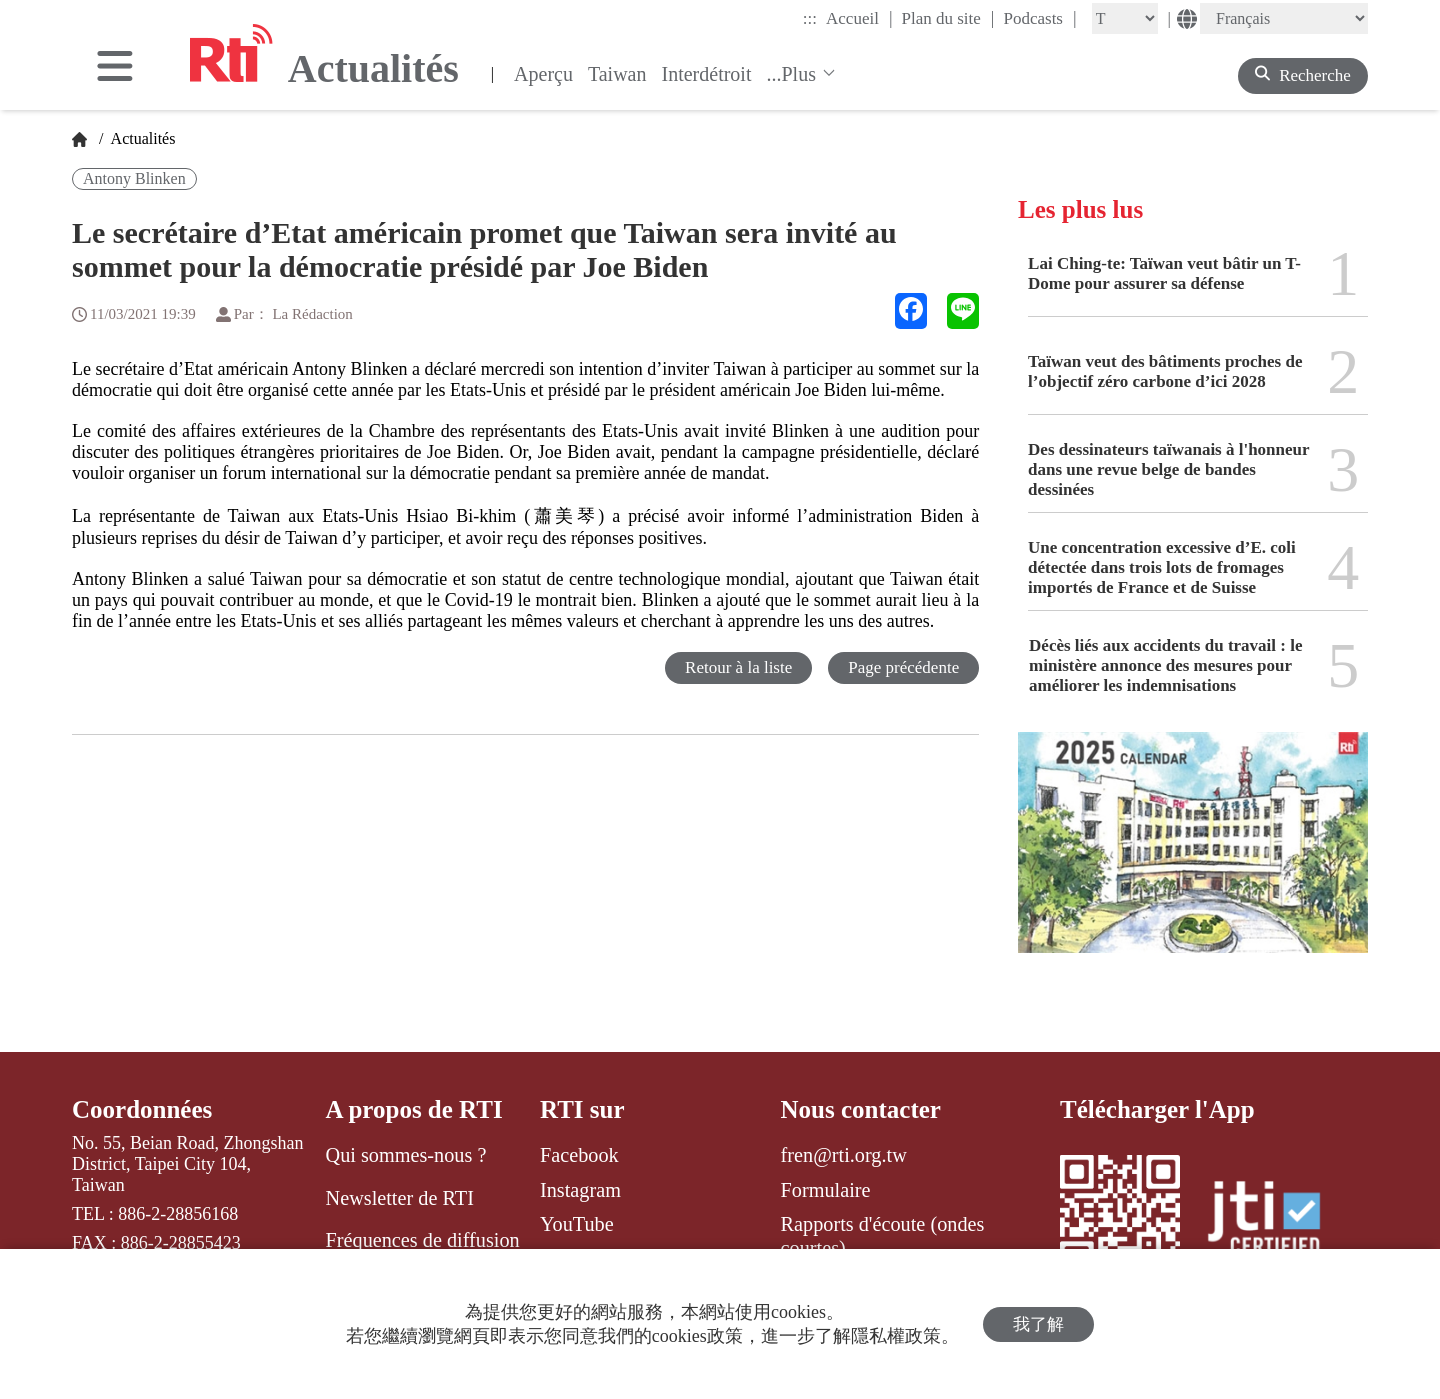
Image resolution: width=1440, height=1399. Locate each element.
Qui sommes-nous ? (406, 1155)
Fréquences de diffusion (423, 1240)
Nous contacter (861, 1109)
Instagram (580, 1190)
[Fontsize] (1125, 18)
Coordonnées (142, 1109)
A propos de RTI (414, 1109)
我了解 (1038, 1324)
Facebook (579, 1155)
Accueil (859, 18)
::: (810, 18)
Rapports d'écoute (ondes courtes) (883, 1236)
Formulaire (826, 1190)
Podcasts (1039, 18)
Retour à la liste (738, 667)
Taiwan (617, 74)
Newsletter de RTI (400, 1198)
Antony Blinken (134, 178)
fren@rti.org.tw (844, 1155)
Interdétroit (707, 74)
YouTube (577, 1224)
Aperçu (543, 74)
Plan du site (948, 18)
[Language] (1284, 18)
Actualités (141, 138)
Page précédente (903, 667)
